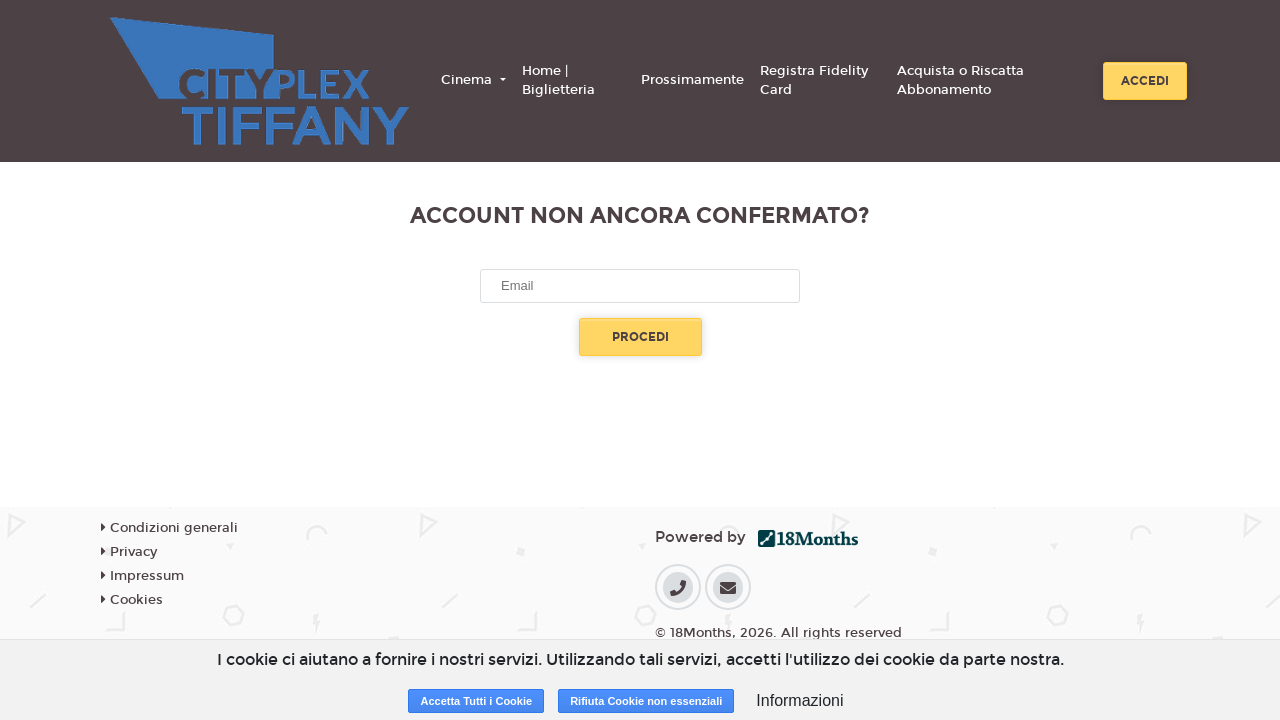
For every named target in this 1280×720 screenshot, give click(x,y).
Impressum (142, 576)
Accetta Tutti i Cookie (476, 701)
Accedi (1145, 81)
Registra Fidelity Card (814, 81)
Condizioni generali (169, 528)
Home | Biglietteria (558, 81)
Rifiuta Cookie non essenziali (646, 701)
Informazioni (799, 700)
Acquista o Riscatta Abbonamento (960, 81)
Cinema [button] (468, 80)
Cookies (132, 600)
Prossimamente (692, 80)
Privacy (129, 552)
